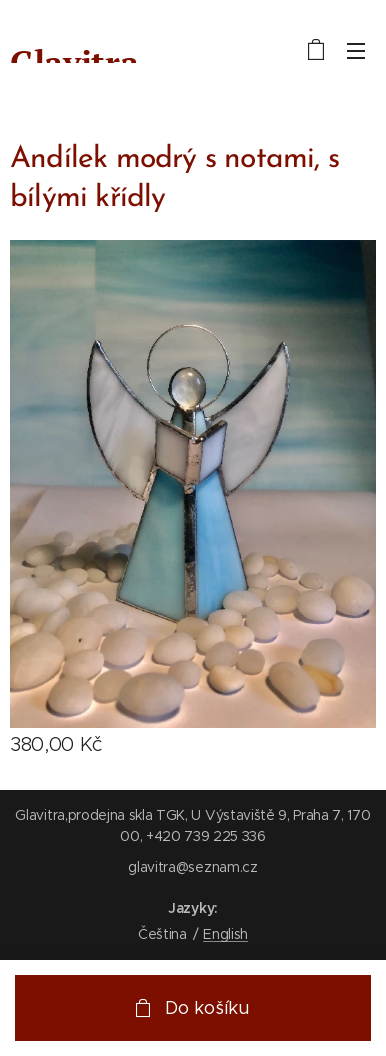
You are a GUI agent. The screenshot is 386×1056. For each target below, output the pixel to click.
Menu (356, 51)
